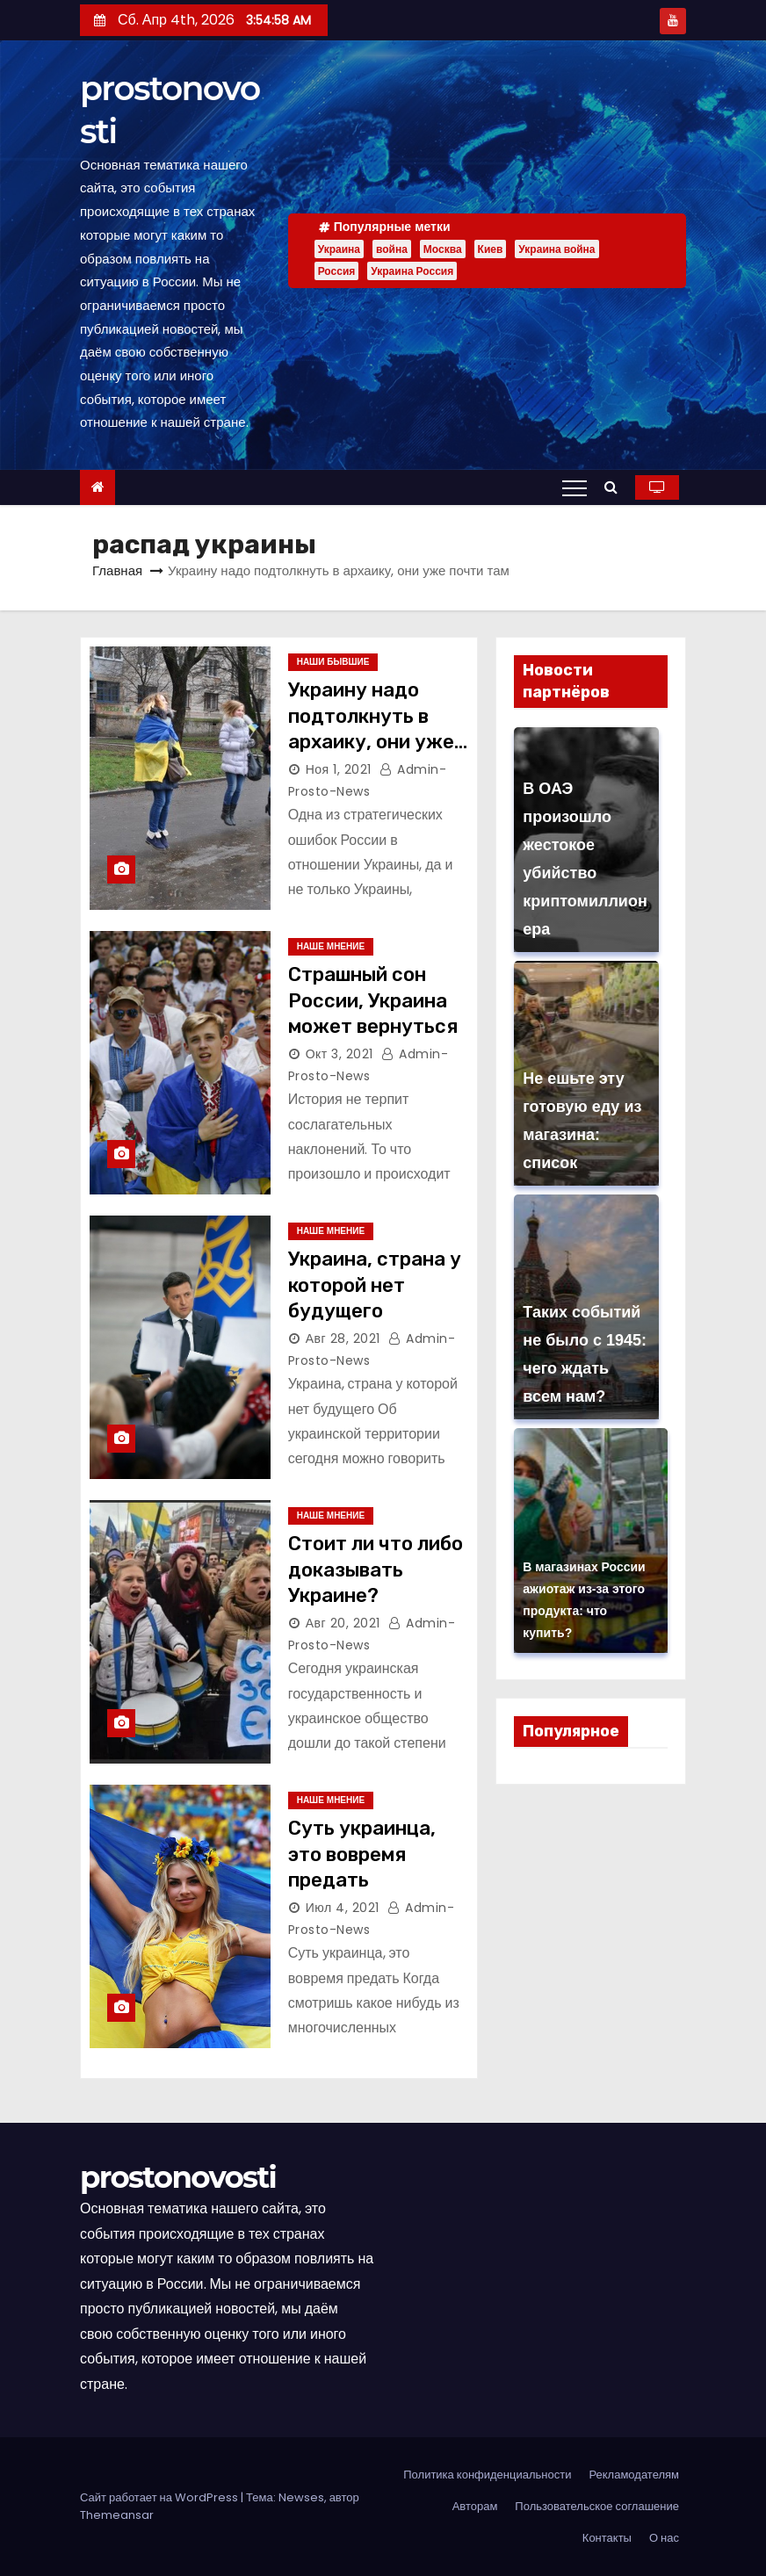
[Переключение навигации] (574, 487)
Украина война (556, 249)
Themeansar (117, 2515)
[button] (615, 487)
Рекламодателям (634, 2474)
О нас (664, 2537)
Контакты (607, 2537)
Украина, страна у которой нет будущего (374, 1285)
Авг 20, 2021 (343, 1623)
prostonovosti (178, 2177)
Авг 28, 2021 (343, 1338)
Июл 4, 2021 (342, 1907)
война (392, 249)
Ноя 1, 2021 (339, 769)
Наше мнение (331, 946)
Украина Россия (412, 270)
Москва (442, 249)
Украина (339, 249)
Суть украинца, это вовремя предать (362, 1854)
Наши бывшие (333, 661)
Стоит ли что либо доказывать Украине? (375, 1569)
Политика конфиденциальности (487, 2474)
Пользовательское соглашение (597, 2506)
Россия (337, 270)
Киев (490, 249)
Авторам (475, 2506)
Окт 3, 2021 (339, 1054)
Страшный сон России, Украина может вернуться (373, 1000)
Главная (117, 570)
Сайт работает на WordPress (160, 2497)
